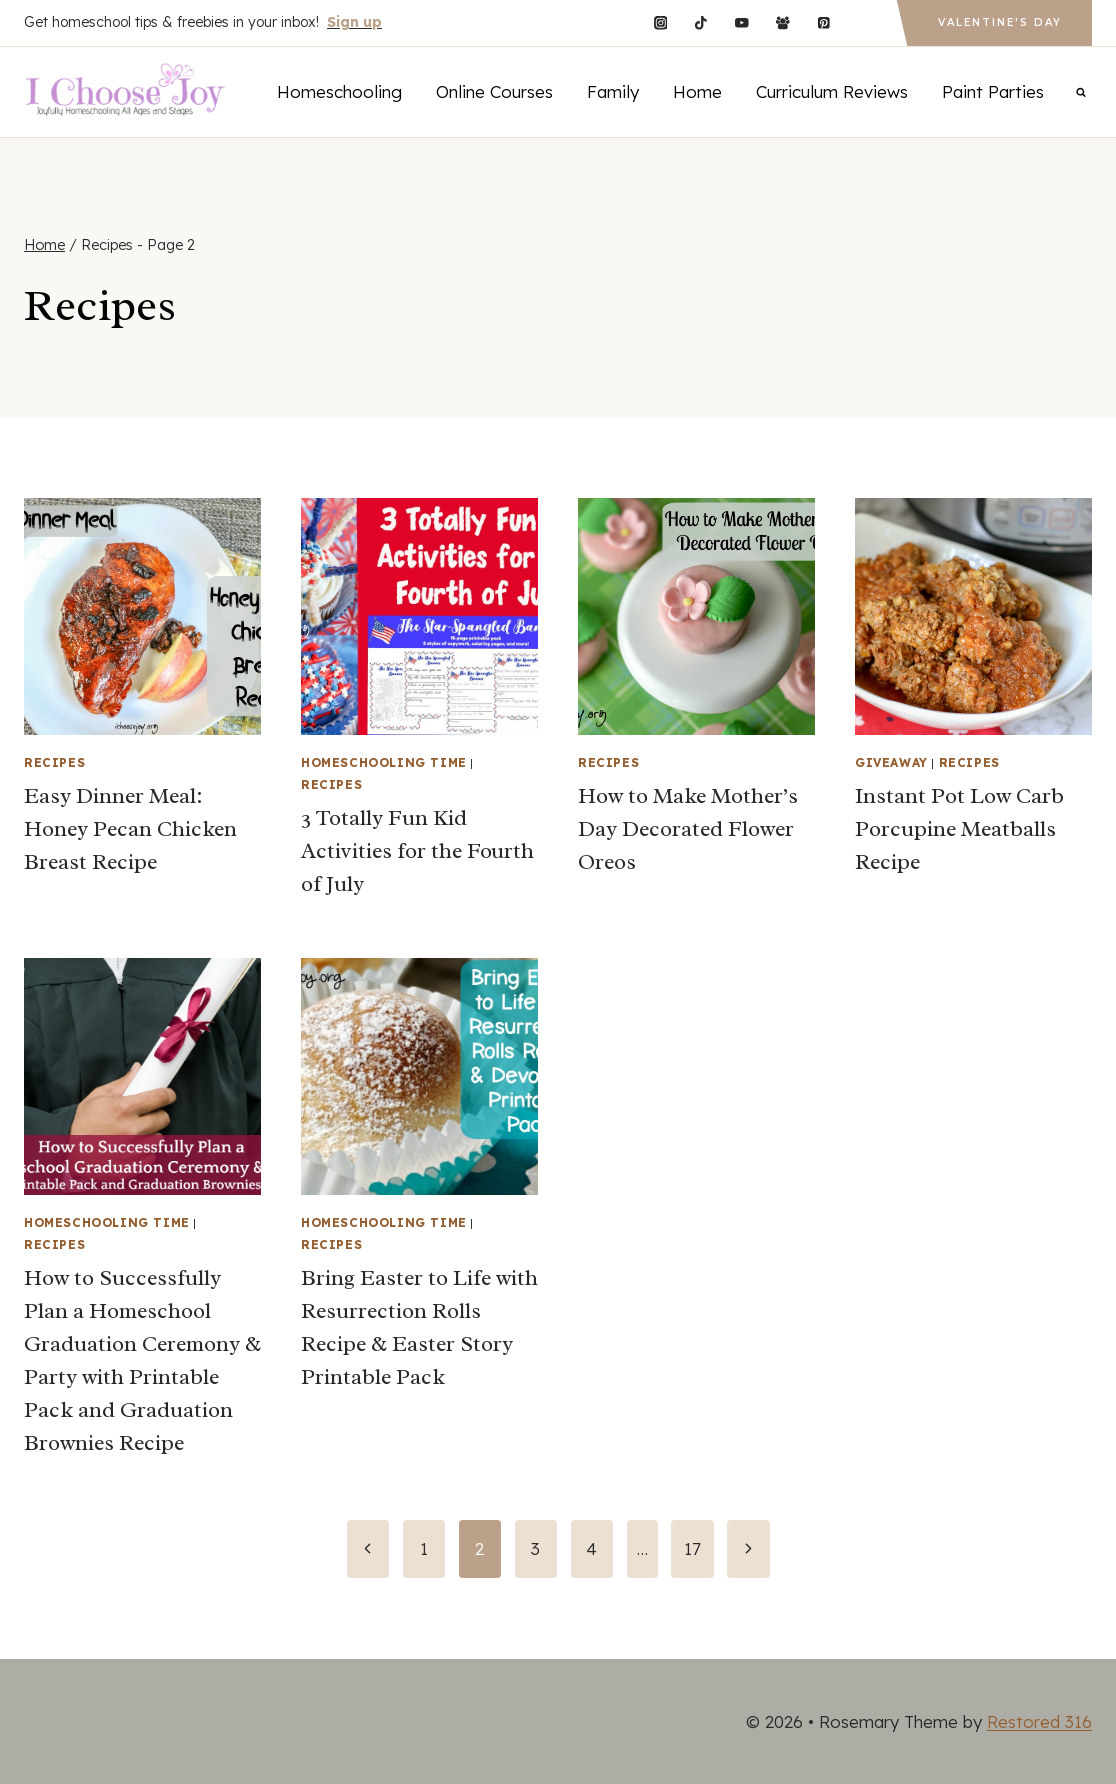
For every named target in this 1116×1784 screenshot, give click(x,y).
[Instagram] (660, 22)
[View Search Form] (1081, 92)
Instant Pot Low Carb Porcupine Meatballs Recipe (959, 829)
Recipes (54, 762)
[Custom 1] (864, 22)
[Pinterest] (823, 22)
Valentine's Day (1000, 22)
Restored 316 (1039, 1721)
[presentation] (142, 616)
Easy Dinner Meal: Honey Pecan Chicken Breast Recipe (130, 829)
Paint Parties (993, 91)
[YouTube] (741, 22)
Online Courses (494, 91)
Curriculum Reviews (832, 91)
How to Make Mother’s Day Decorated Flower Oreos (688, 829)
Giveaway (891, 762)
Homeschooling (339, 91)
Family (613, 91)
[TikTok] (701, 22)
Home (697, 91)
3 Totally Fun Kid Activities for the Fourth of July (417, 851)
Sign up (354, 22)
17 (692, 1548)
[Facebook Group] (782, 22)
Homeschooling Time (384, 762)
